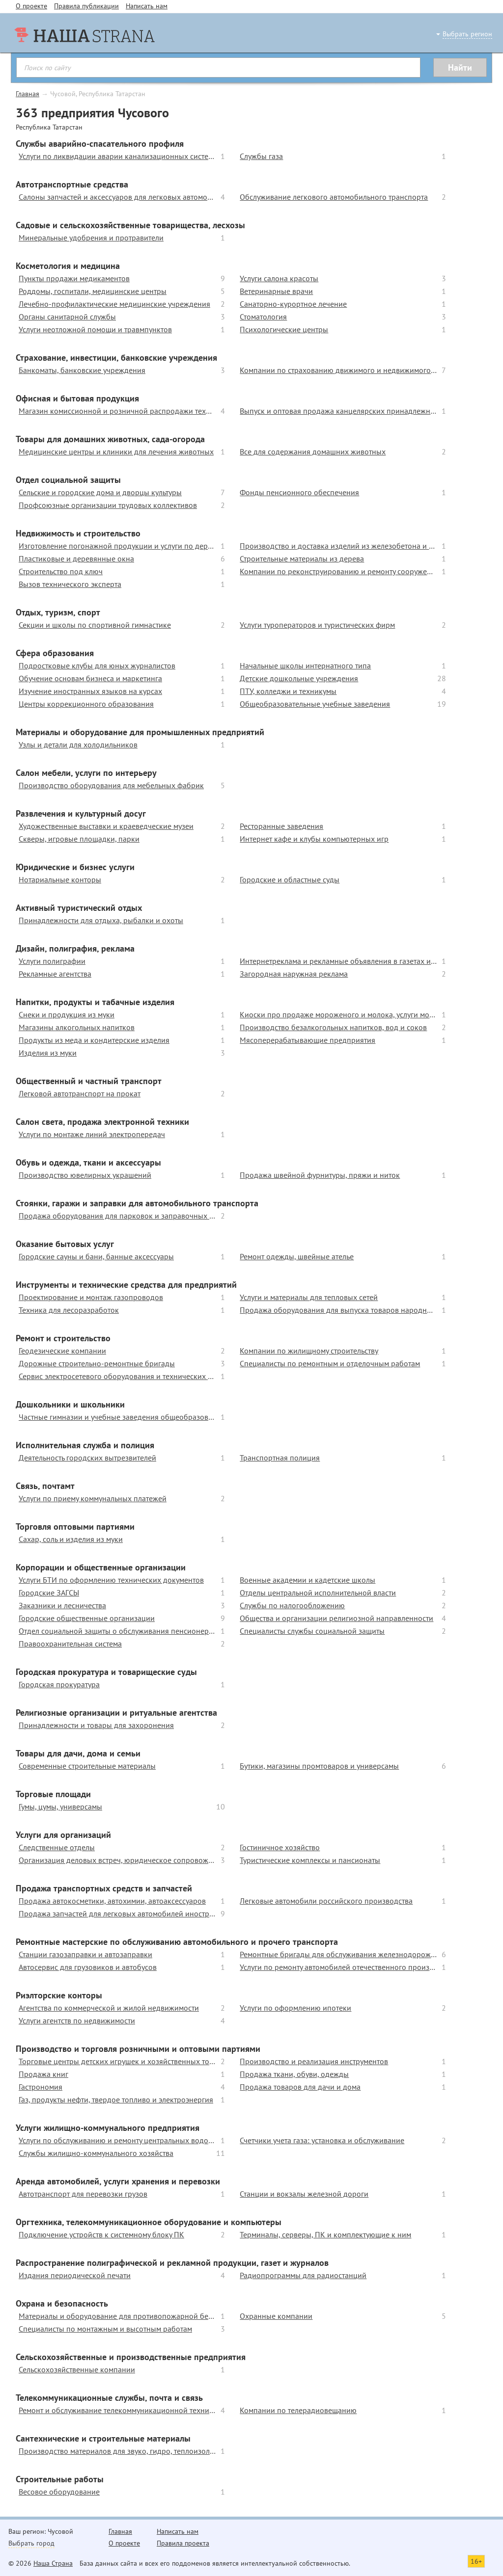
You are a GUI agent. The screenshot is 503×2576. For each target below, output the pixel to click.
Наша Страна (53, 2563)
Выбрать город (31, 2543)
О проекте (31, 5)
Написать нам (147, 5)
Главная (27, 93)
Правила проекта (183, 2543)
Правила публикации (86, 5)
